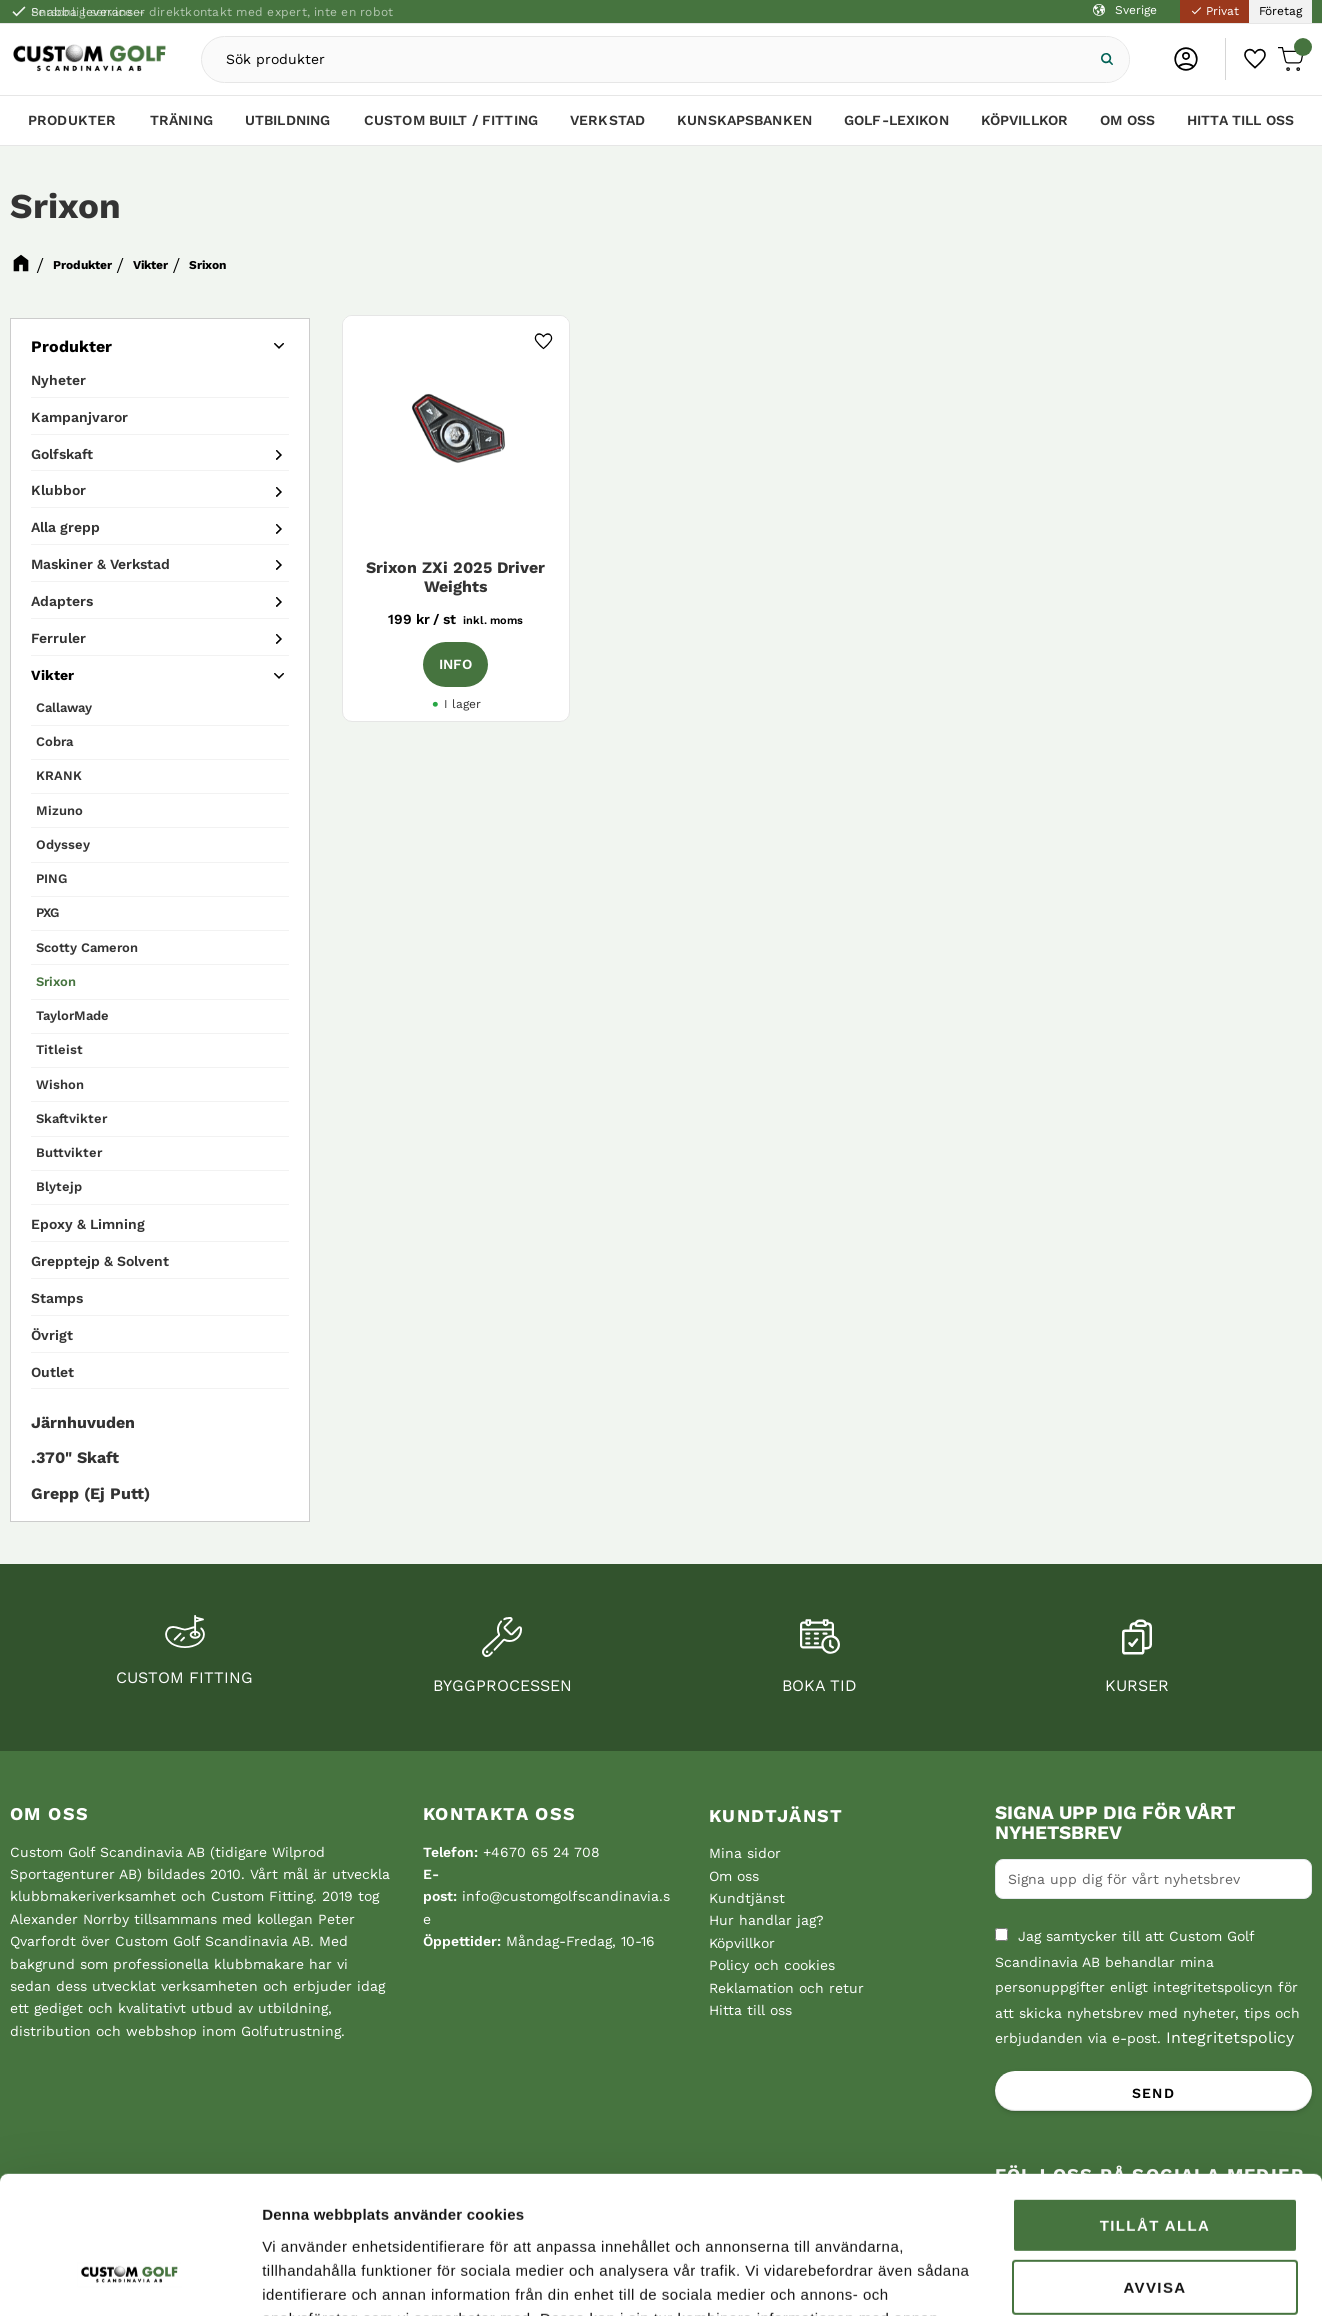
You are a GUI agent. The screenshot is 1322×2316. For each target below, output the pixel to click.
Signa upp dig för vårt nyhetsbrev (1115, 1823)
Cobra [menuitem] (54, 741)
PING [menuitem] (51, 878)
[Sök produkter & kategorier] (643, 59)
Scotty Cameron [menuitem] (87, 947)
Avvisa (1154, 2166)
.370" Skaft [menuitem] (75, 1457)
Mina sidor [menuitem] (745, 1853)
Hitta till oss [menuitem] (1240, 120)
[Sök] (1105, 59)
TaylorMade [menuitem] (72, 1015)
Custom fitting (184, 1677)
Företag (1280, 11)
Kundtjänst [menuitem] (776, 1815)
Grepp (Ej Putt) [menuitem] (90, 1493)
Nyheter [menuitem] (58, 380)
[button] (1255, 59)
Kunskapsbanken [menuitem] (744, 120)
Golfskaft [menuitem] (62, 454)
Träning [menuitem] (181, 120)
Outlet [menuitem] (52, 1372)
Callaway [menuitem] (64, 707)
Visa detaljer (306, 2276)
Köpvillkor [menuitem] (1024, 120)
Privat (1214, 11)
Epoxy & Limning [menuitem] (88, 1224)
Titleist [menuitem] (59, 1049)
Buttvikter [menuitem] (69, 1152)
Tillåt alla (1155, 2104)
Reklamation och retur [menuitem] (786, 1988)
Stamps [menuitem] (57, 1298)
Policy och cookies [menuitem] (772, 1965)
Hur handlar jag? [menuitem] (766, 1920)
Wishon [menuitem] (60, 1084)
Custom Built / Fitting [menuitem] (451, 120)
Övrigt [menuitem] (52, 1335)
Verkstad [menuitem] (607, 120)
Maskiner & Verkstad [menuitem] (100, 564)
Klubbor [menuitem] (58, 490)
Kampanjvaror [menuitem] (79, 417)
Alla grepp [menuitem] (65, 527)
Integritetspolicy (1230, 2037)
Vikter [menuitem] (52, 675)
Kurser (1137, 1685)
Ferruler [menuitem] (58, 638)
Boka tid (819, 1685)
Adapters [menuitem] (62, 601)
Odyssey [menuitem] (63, 844)
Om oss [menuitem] (1127, 120)
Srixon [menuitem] (56, 981)
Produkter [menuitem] (72, 120)
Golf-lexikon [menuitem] (896, 120)
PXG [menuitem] (47, 912)
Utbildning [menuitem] (287, 120)
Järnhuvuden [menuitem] (83, 1422)
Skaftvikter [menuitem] (71, 1118)
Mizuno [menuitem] (59, 810)
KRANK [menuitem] (59, 775)
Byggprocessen (502, 1685)
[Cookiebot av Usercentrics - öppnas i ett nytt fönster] (129, 2277)
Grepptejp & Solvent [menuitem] (100, 1261)
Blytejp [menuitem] (59, 1186)
